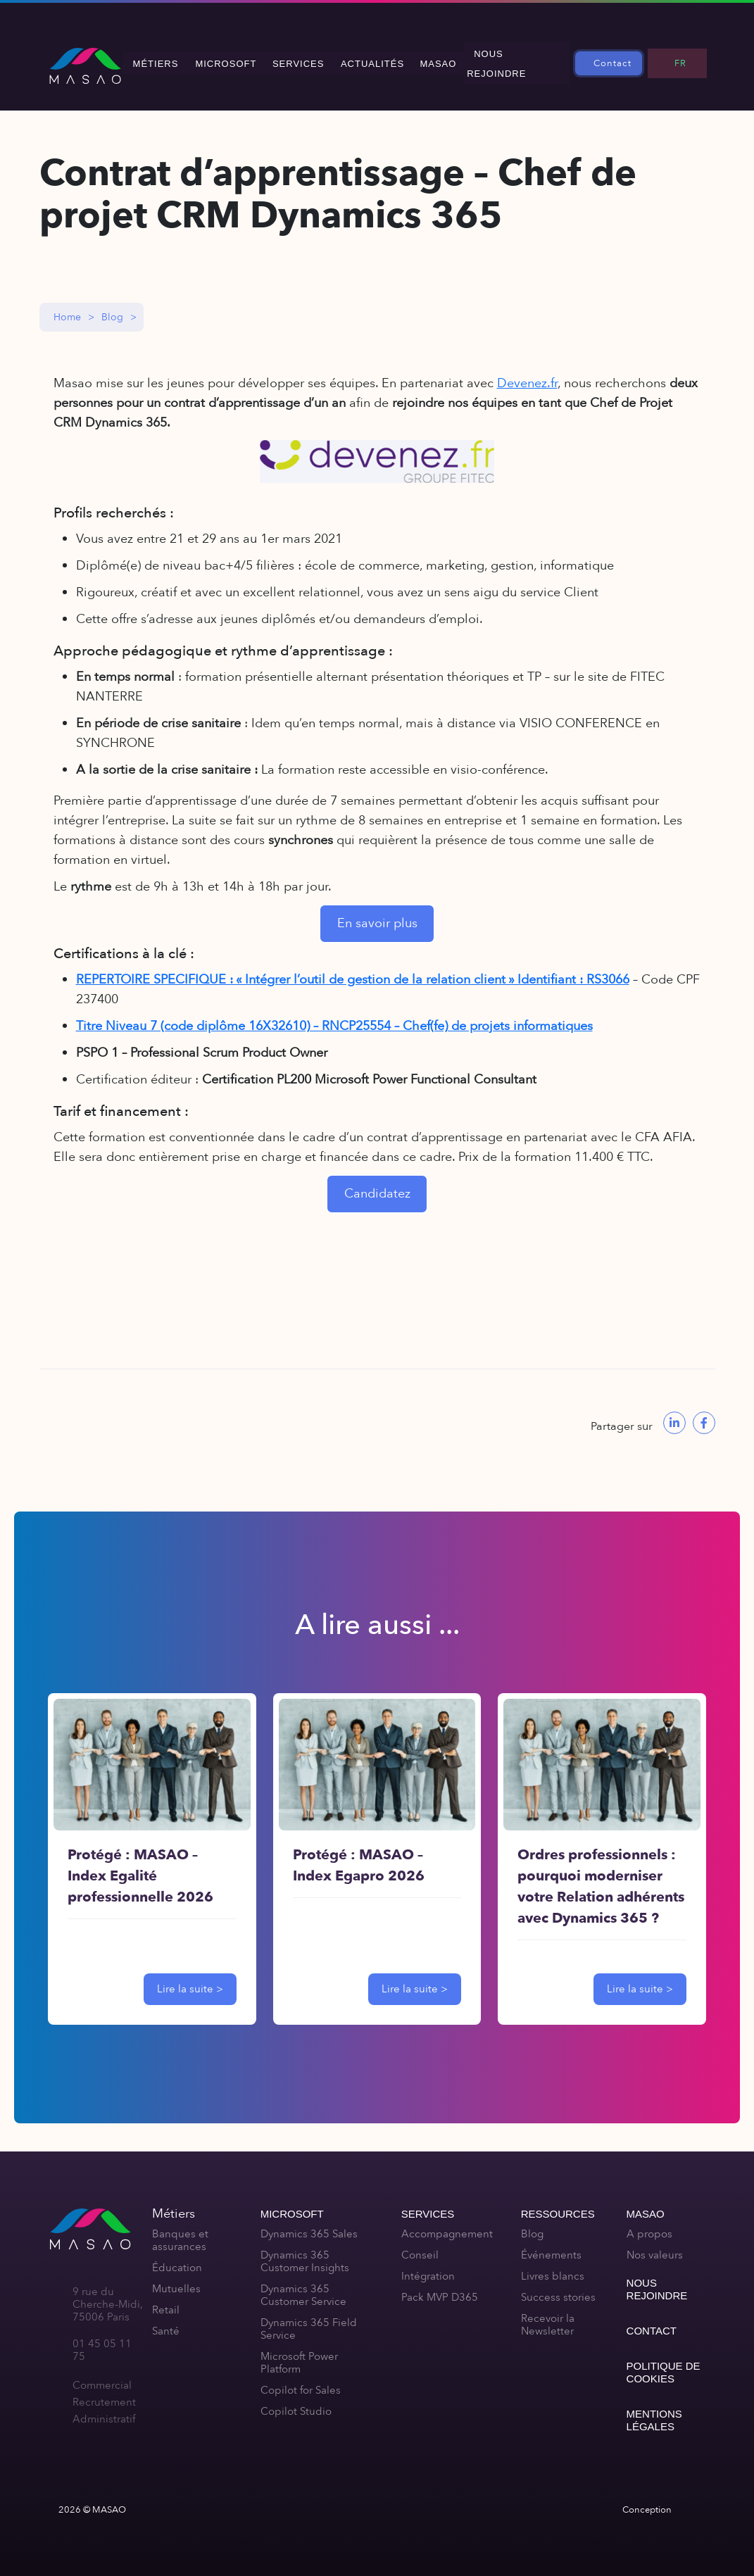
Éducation (177, 2258)
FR (683, 57)
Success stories (558, 2287)
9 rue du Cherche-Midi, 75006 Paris (108, 2294)
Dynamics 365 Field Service (308, 2319)
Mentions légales (654, 2410)
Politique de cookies (663, 2362)
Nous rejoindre (519, 58)
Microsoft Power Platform (299, 2352)
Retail (166, 2300)
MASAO (440, 58)
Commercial (102, 2375)
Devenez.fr (527, 373)
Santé (166, 2321)
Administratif (104, 2409)
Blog (112, 307)
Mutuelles (176, 2279)
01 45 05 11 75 (102, 2340)
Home (67, 307)
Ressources (558, 2204)
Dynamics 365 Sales (309, 2224)
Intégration (428, 2266)
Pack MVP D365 (439, 2287)
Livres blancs (552, 2266)
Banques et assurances (180, 2230)
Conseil (420, 2245)
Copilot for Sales (300, 2380)
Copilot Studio (296, 2401)
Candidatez (377, 1184)
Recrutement (104, 2392)
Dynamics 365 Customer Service (303, 2285)
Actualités (376, 58)
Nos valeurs (655, 2245)
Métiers (167, 58)
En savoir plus (377, 913)
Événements (551, 2245)
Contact (618, 57)
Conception (647, 2500)
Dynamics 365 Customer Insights (304, 2251)
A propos (649, 2224)
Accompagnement (447, 2224)
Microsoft (234, 58)
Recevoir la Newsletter (547, 2314)
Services (305, 58)
